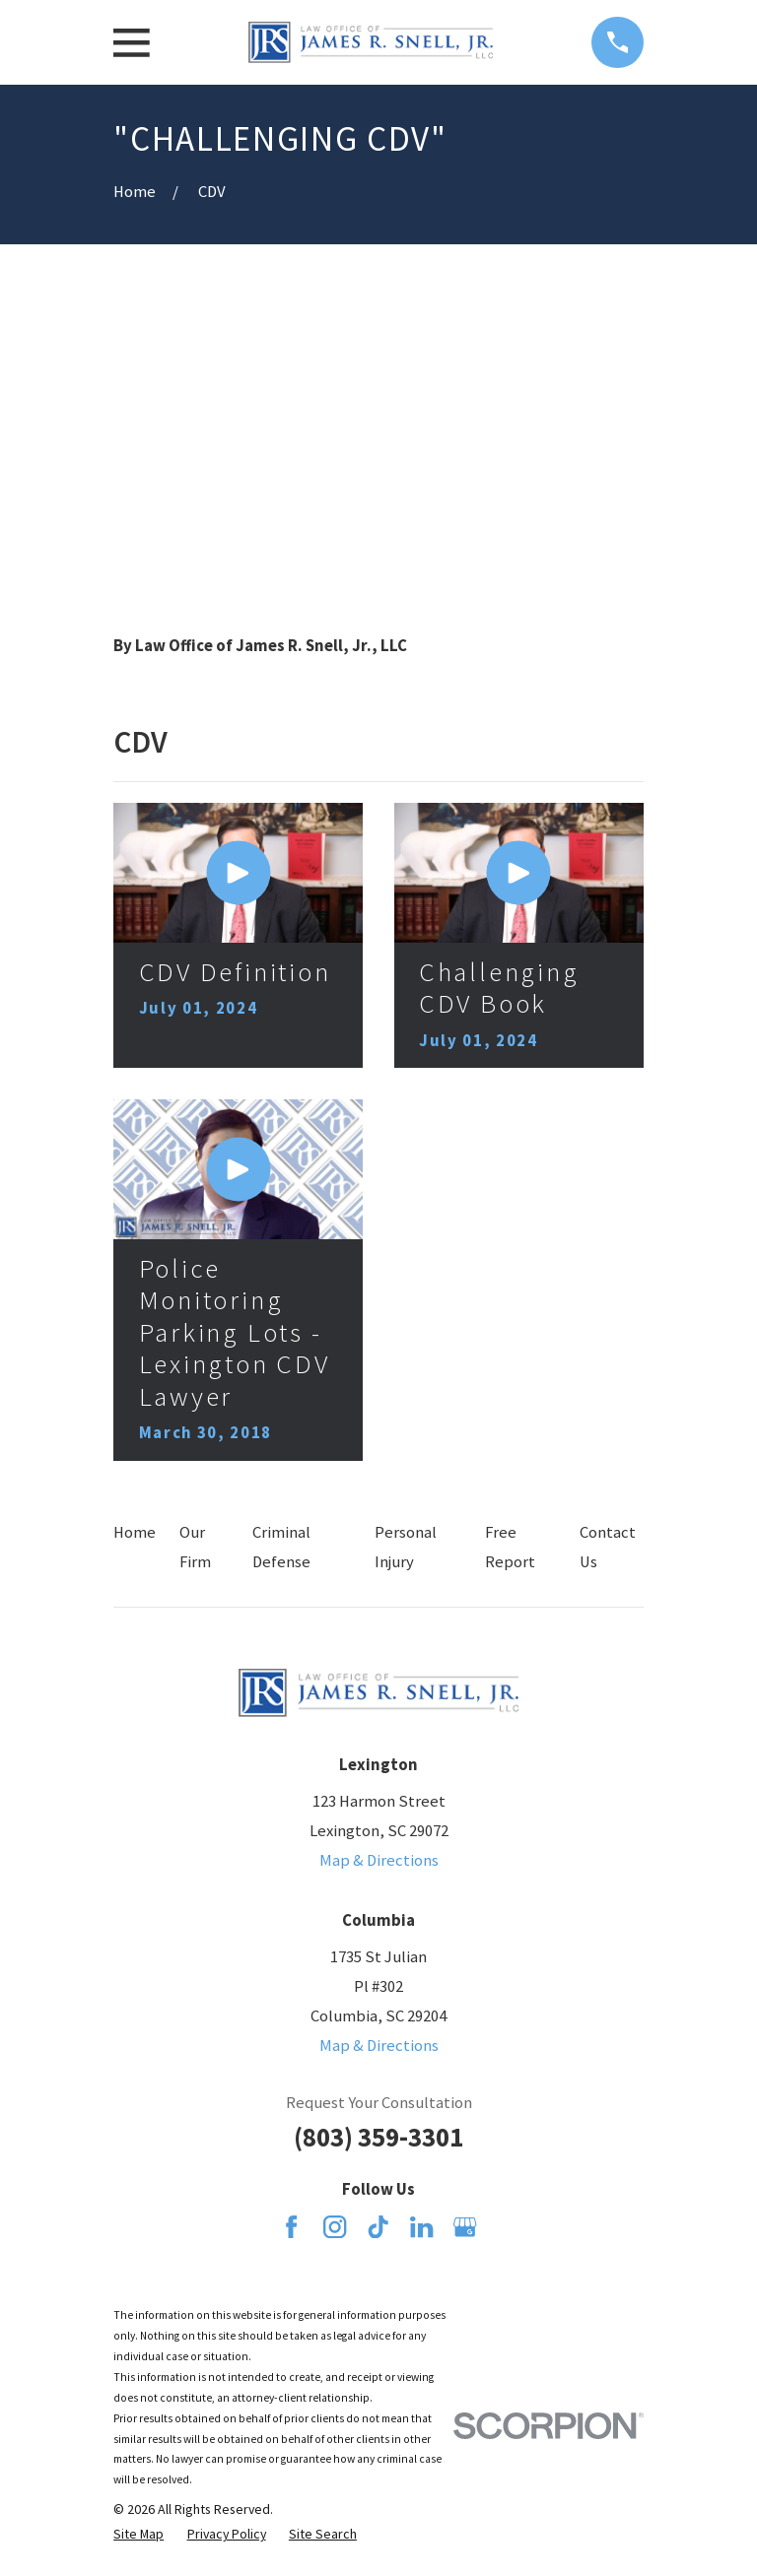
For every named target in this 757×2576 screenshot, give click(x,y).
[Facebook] (291, 2226)
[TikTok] (378, 2226)
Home (134, 1532)
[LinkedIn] (421, 2226)
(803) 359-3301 (378, 2137)
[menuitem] (138, 2534)
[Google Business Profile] (464, 2226)
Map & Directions (379, 1860)
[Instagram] (334, 2226)
